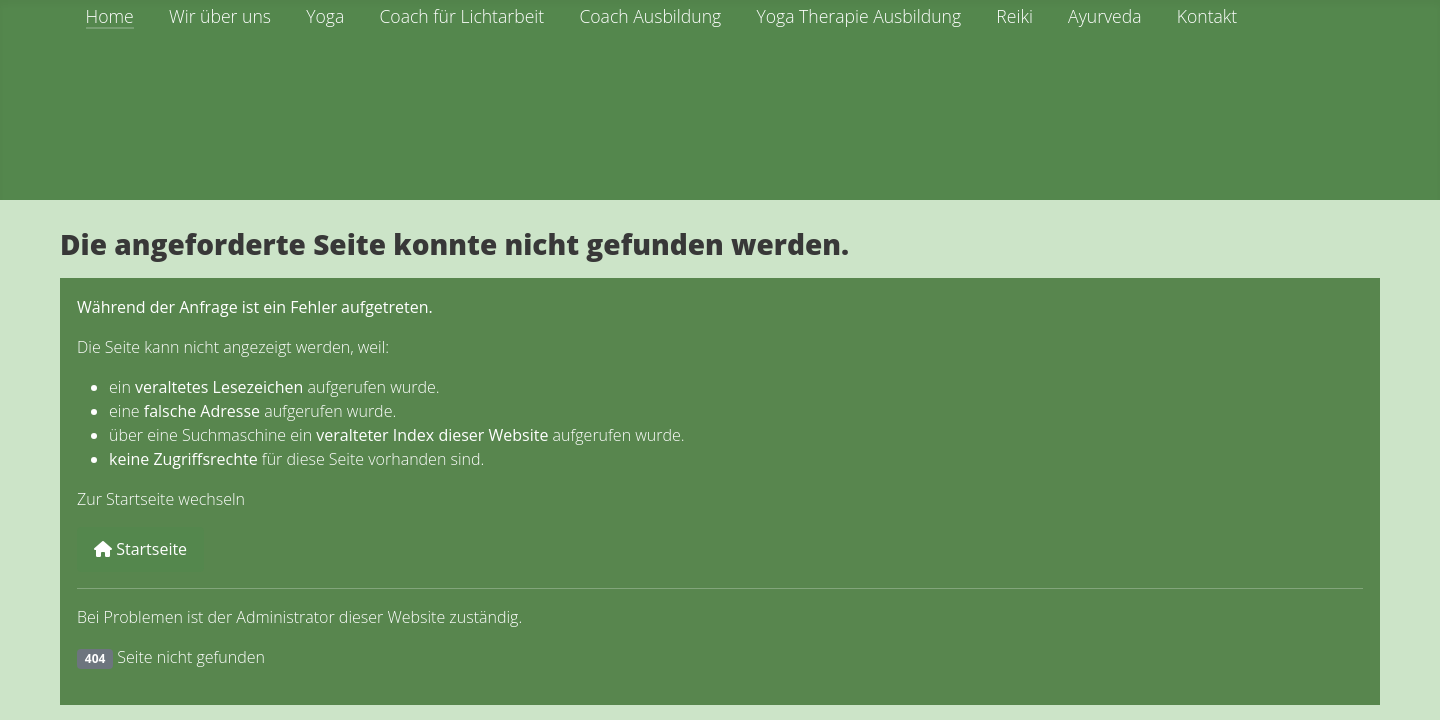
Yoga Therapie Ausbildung (858, 16)
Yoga (325, 16)
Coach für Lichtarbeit (461, 16)
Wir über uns (220, 16)
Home (110, 16)
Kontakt (1207, 16)
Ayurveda (1104, 16)
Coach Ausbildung (650, 16)
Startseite (140, 549)
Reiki (1014, 16)
